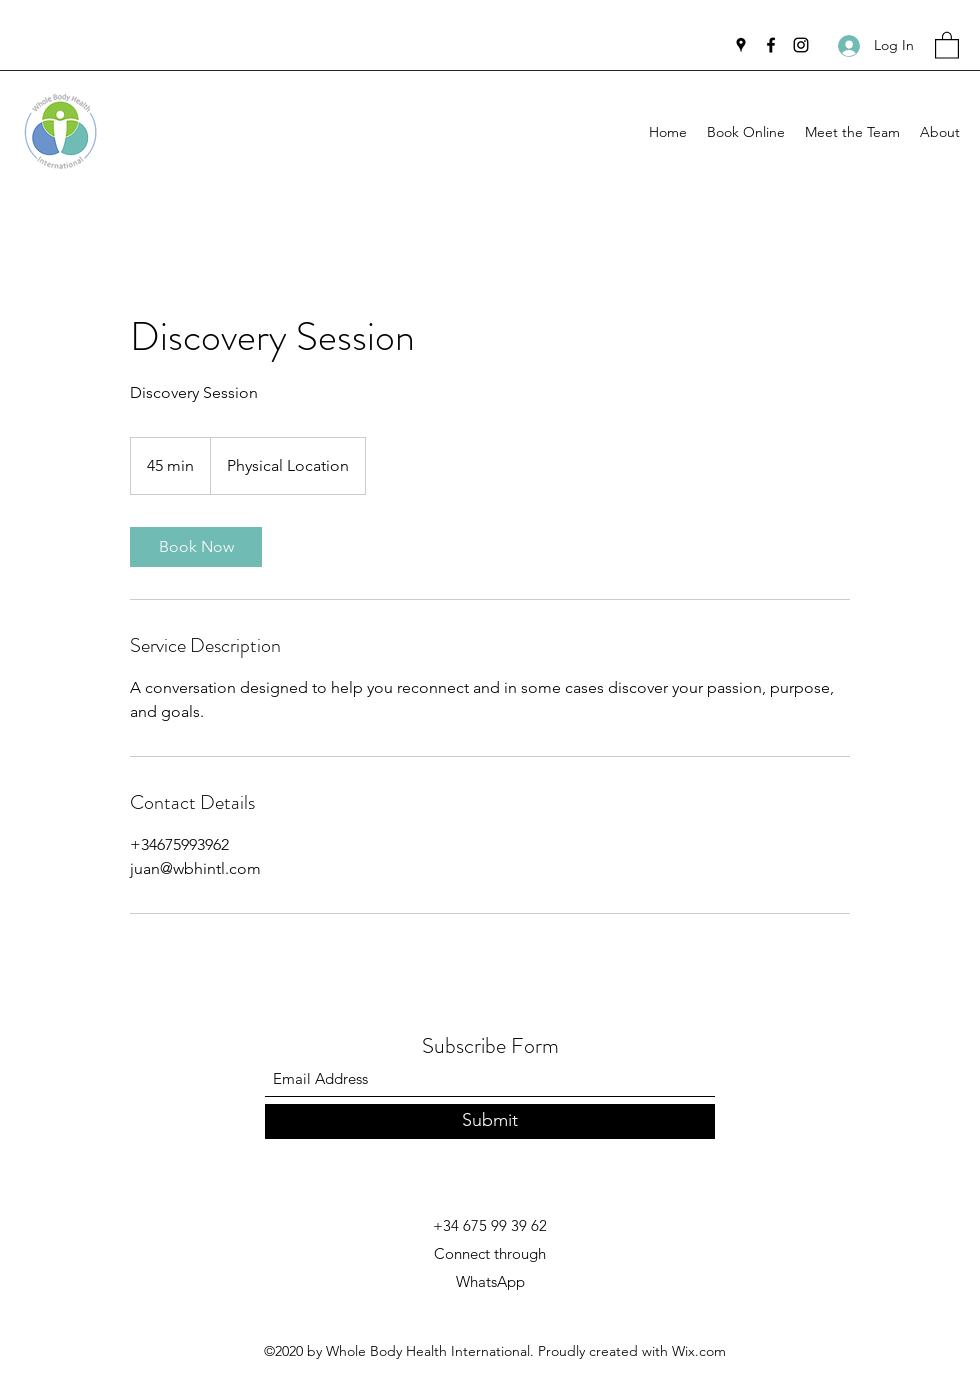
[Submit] (490, 1121)
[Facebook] (771, 45)
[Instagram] (801, 45)
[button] (947, 44)
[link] (196, 547)
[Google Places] (741, 45)
